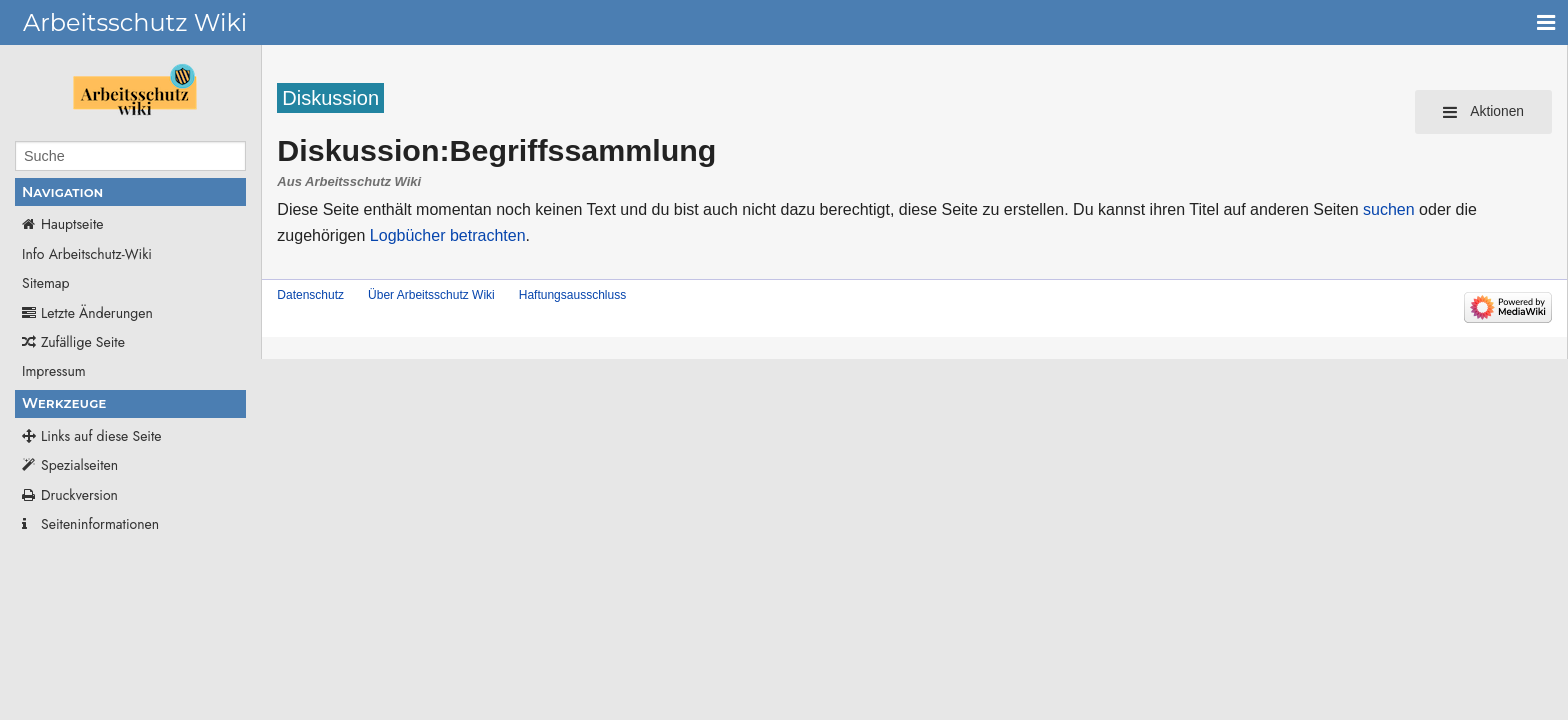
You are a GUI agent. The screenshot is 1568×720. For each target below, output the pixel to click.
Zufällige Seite (83, 342)
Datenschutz (310, 295)
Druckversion (79, 495)
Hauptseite (72, 224)
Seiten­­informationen (100, 524)
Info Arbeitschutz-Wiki (87, 254)
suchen (1389, 209)
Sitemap (46, 283)
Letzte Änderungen (97, 313)
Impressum (54, 371)
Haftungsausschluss (572, 295)
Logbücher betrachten (448, 235)
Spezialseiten (79, 465)
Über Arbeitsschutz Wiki (431, 295)
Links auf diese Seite (101, 436)
